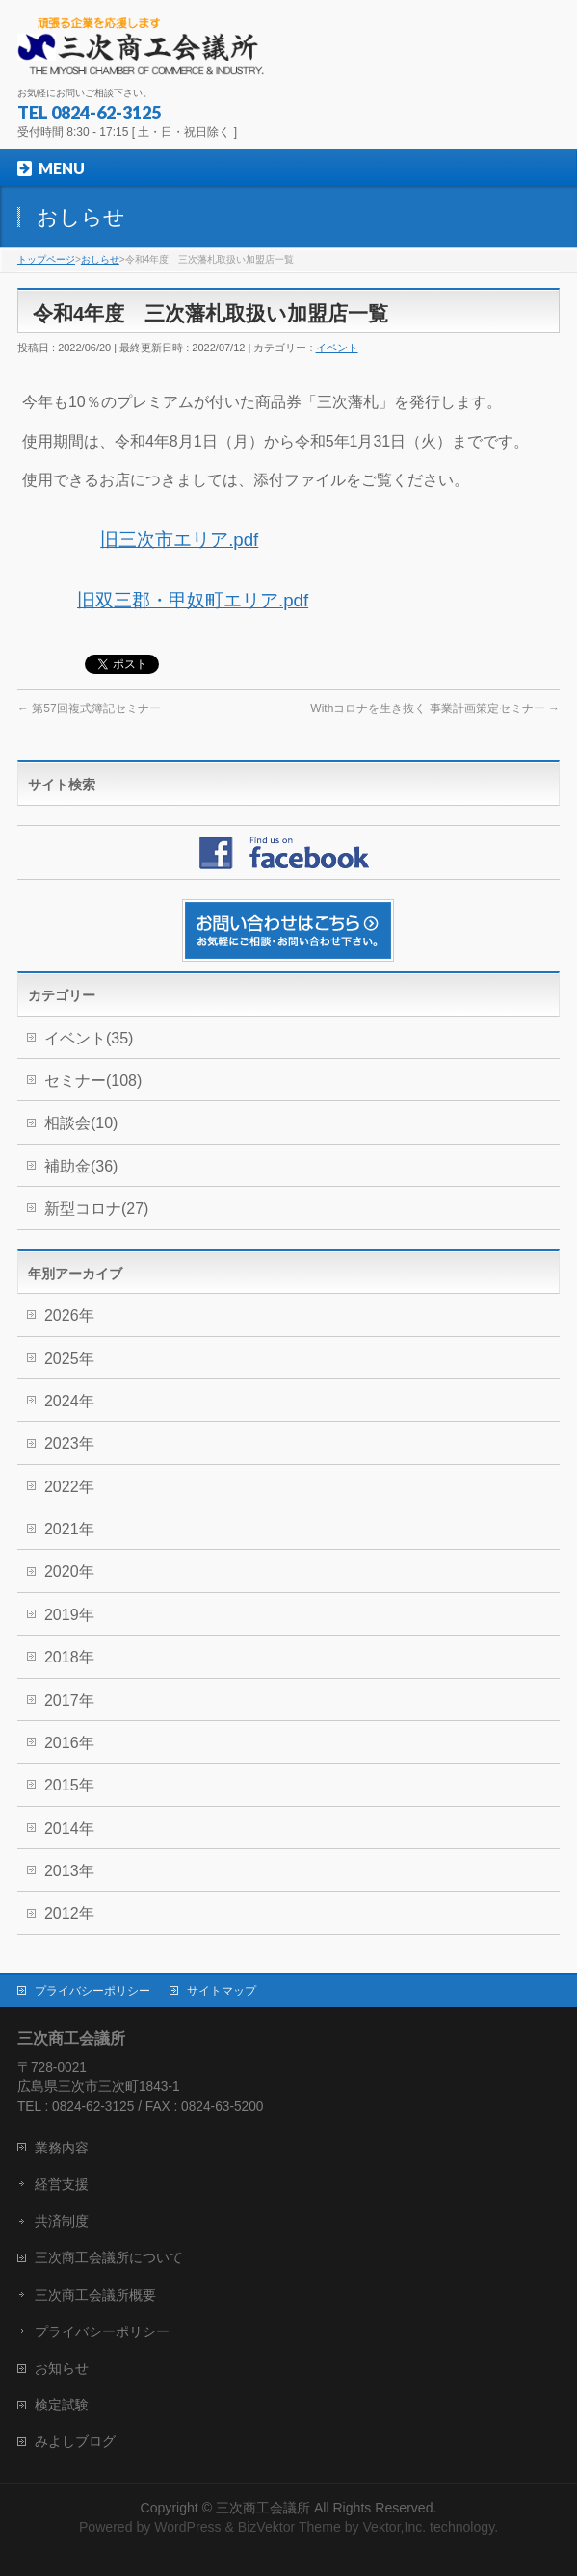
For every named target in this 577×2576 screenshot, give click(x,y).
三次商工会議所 (263, 2507)
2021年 (69, 1529)
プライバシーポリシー (92, 1990)
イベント (337, 347)
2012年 (69, 1913)
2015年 (69, 1785)
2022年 (69, 1487)
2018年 (69, 1657)
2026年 (69, 1315)
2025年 (69, 1359)
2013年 (69, 1871)
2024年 (69, 1401)
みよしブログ (75, 2441)
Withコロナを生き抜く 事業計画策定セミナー (435, 708)
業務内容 (62, 2147)
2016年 (69, 1743)
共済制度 (62, 2220)
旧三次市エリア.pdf (179, 539)
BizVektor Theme (289, 2527)
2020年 (69, 1571)
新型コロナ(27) (96, 1208)
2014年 (69, 1828)
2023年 (69, 1443)
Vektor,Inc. (394, 2527)
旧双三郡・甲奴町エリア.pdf (192, 600)
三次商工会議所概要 (95, 2295)
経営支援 (62, 2184)
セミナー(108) (93, 1080)
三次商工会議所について (109, 2257)
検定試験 (62, 2404)
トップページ (46, 259)
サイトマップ (221, 1990)
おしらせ (100, 259)
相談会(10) (81, 1123)
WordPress (187, 2527)
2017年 (69, 1700)
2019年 (69, 1615)
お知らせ (62, 2368)
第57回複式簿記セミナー (89, 708)
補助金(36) (81, 1166)
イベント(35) (88, 1038)
